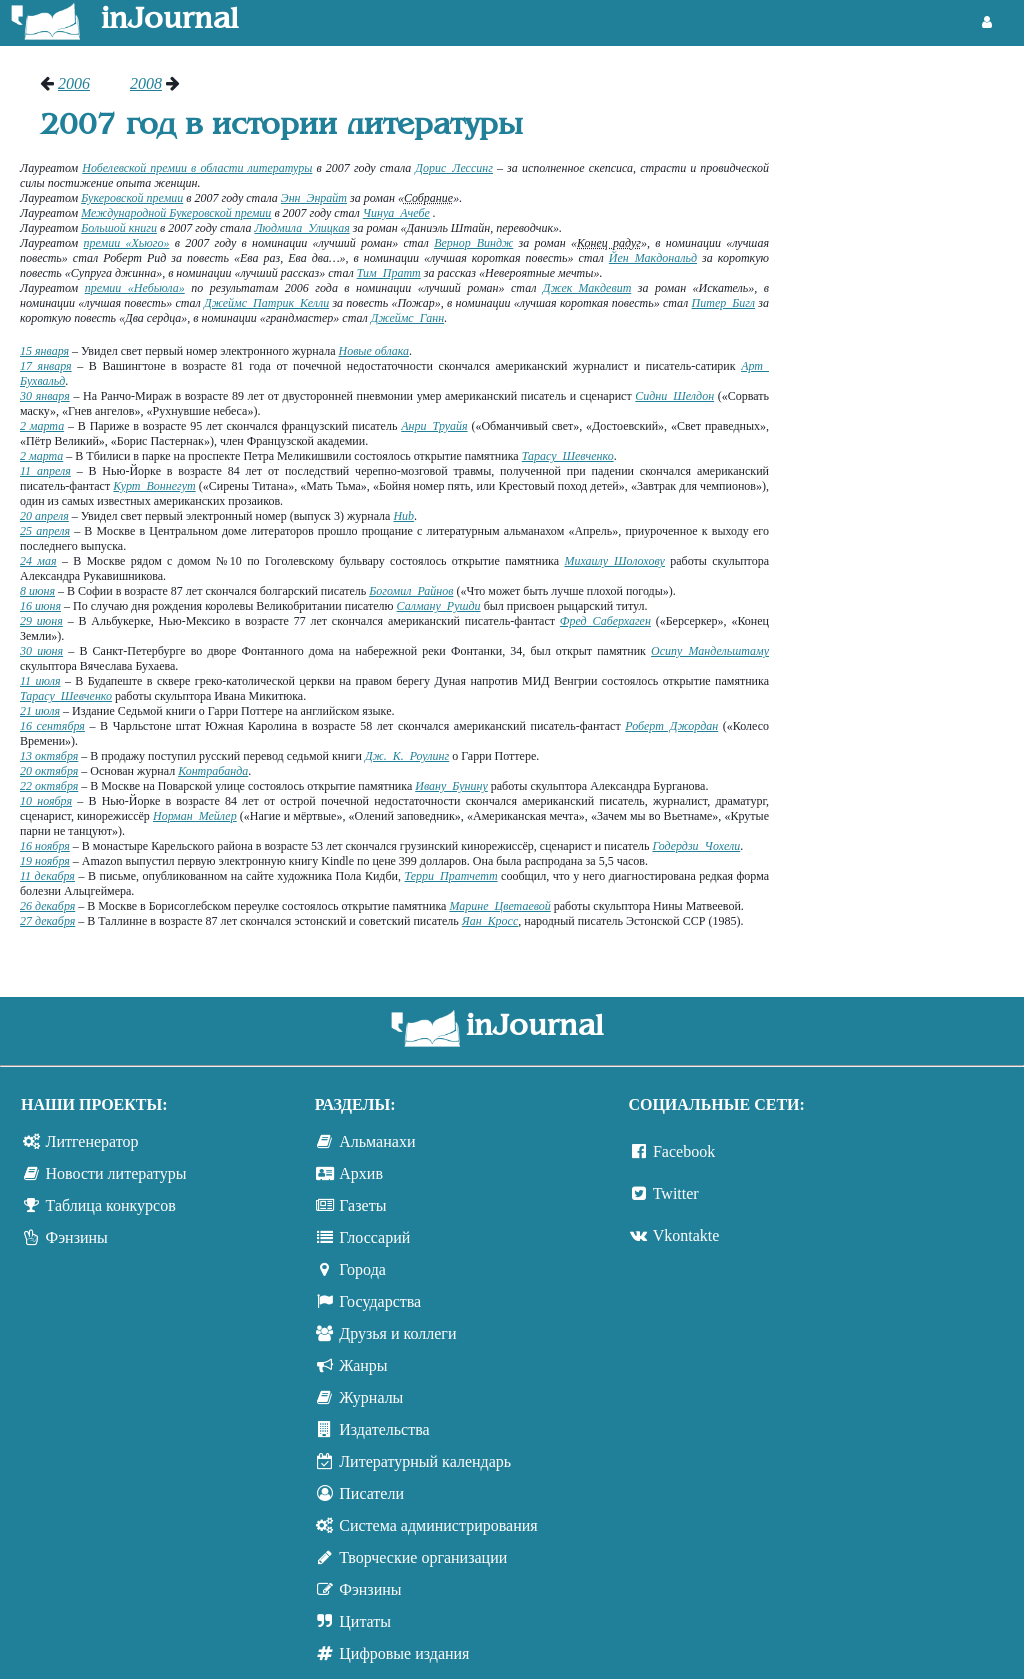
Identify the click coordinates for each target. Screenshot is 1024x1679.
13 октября (49, 756)
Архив (361, 1173)
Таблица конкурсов (111, 1205)
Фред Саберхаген (605, 621)
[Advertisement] (906, 375)
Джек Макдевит (587, 288)
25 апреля (45, 531)
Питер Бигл (724, 303)
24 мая (38, 561)
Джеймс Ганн (407, 318)
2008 (146, 83)
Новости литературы (116, 1173)
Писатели (371, 1493)
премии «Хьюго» (126, 243)
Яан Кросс (490, 921)
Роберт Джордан (671, 726)
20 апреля (44, 516)
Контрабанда (213, 771)
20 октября (49, 771)
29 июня (41, 621)
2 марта (42, 426)
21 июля (40, 711)
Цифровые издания (404, 1653)
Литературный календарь (425, 1461)
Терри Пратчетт (450, 876)
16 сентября (52, 726)
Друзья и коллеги (397, 1333)
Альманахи (377, 1141)
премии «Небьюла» (135, 288)
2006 (74, 83)
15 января (44, 351)
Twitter (676, 1193)
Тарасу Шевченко (568, 456)
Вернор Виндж (473, 243)
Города (362, 1269)
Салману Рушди (439, 606)
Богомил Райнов (411, 591)
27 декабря (47, 921)
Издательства (384, 1429)
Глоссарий (374, 1237)
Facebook (684, 1151)
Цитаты (365, 1621)
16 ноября (45, 846)
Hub (403, 516)
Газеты (362, 1205)
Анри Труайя (434, 426)
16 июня (40, 606)
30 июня (41, 651)
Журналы (371, 1397)
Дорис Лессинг (454, 168)
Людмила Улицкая (301, 228)
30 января (45, 396)
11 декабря (47, 876)
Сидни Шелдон (674, 396)
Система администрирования (438, 1525)
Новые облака (373, 351)
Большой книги (119, 228)
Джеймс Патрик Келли (266, 303)
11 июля (40, 681)
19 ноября (45, 861)
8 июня (37, 591)
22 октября (49, 786)
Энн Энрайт (314, 198)
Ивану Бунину (451, 786)
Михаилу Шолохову (614, 561)
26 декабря (47, 906)
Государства (380, 1301)
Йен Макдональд (653, 258)
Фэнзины (77, 1237)
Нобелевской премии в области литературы (197, 168)
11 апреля (45, 471)
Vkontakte (686, 1235)
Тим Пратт (389, 273)
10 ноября (46, 801)
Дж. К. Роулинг (407, 756)
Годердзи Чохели (696, 846)
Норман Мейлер (195, 816)
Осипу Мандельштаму (710, 651)
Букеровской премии (132, 198)
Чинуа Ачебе (396, 213)
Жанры (363, 1365)
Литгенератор (92, 1141)
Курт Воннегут (154, 486)
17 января (46, 366)
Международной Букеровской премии (176, 213)
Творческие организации (423, 1557)
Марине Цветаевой (499, 906)
